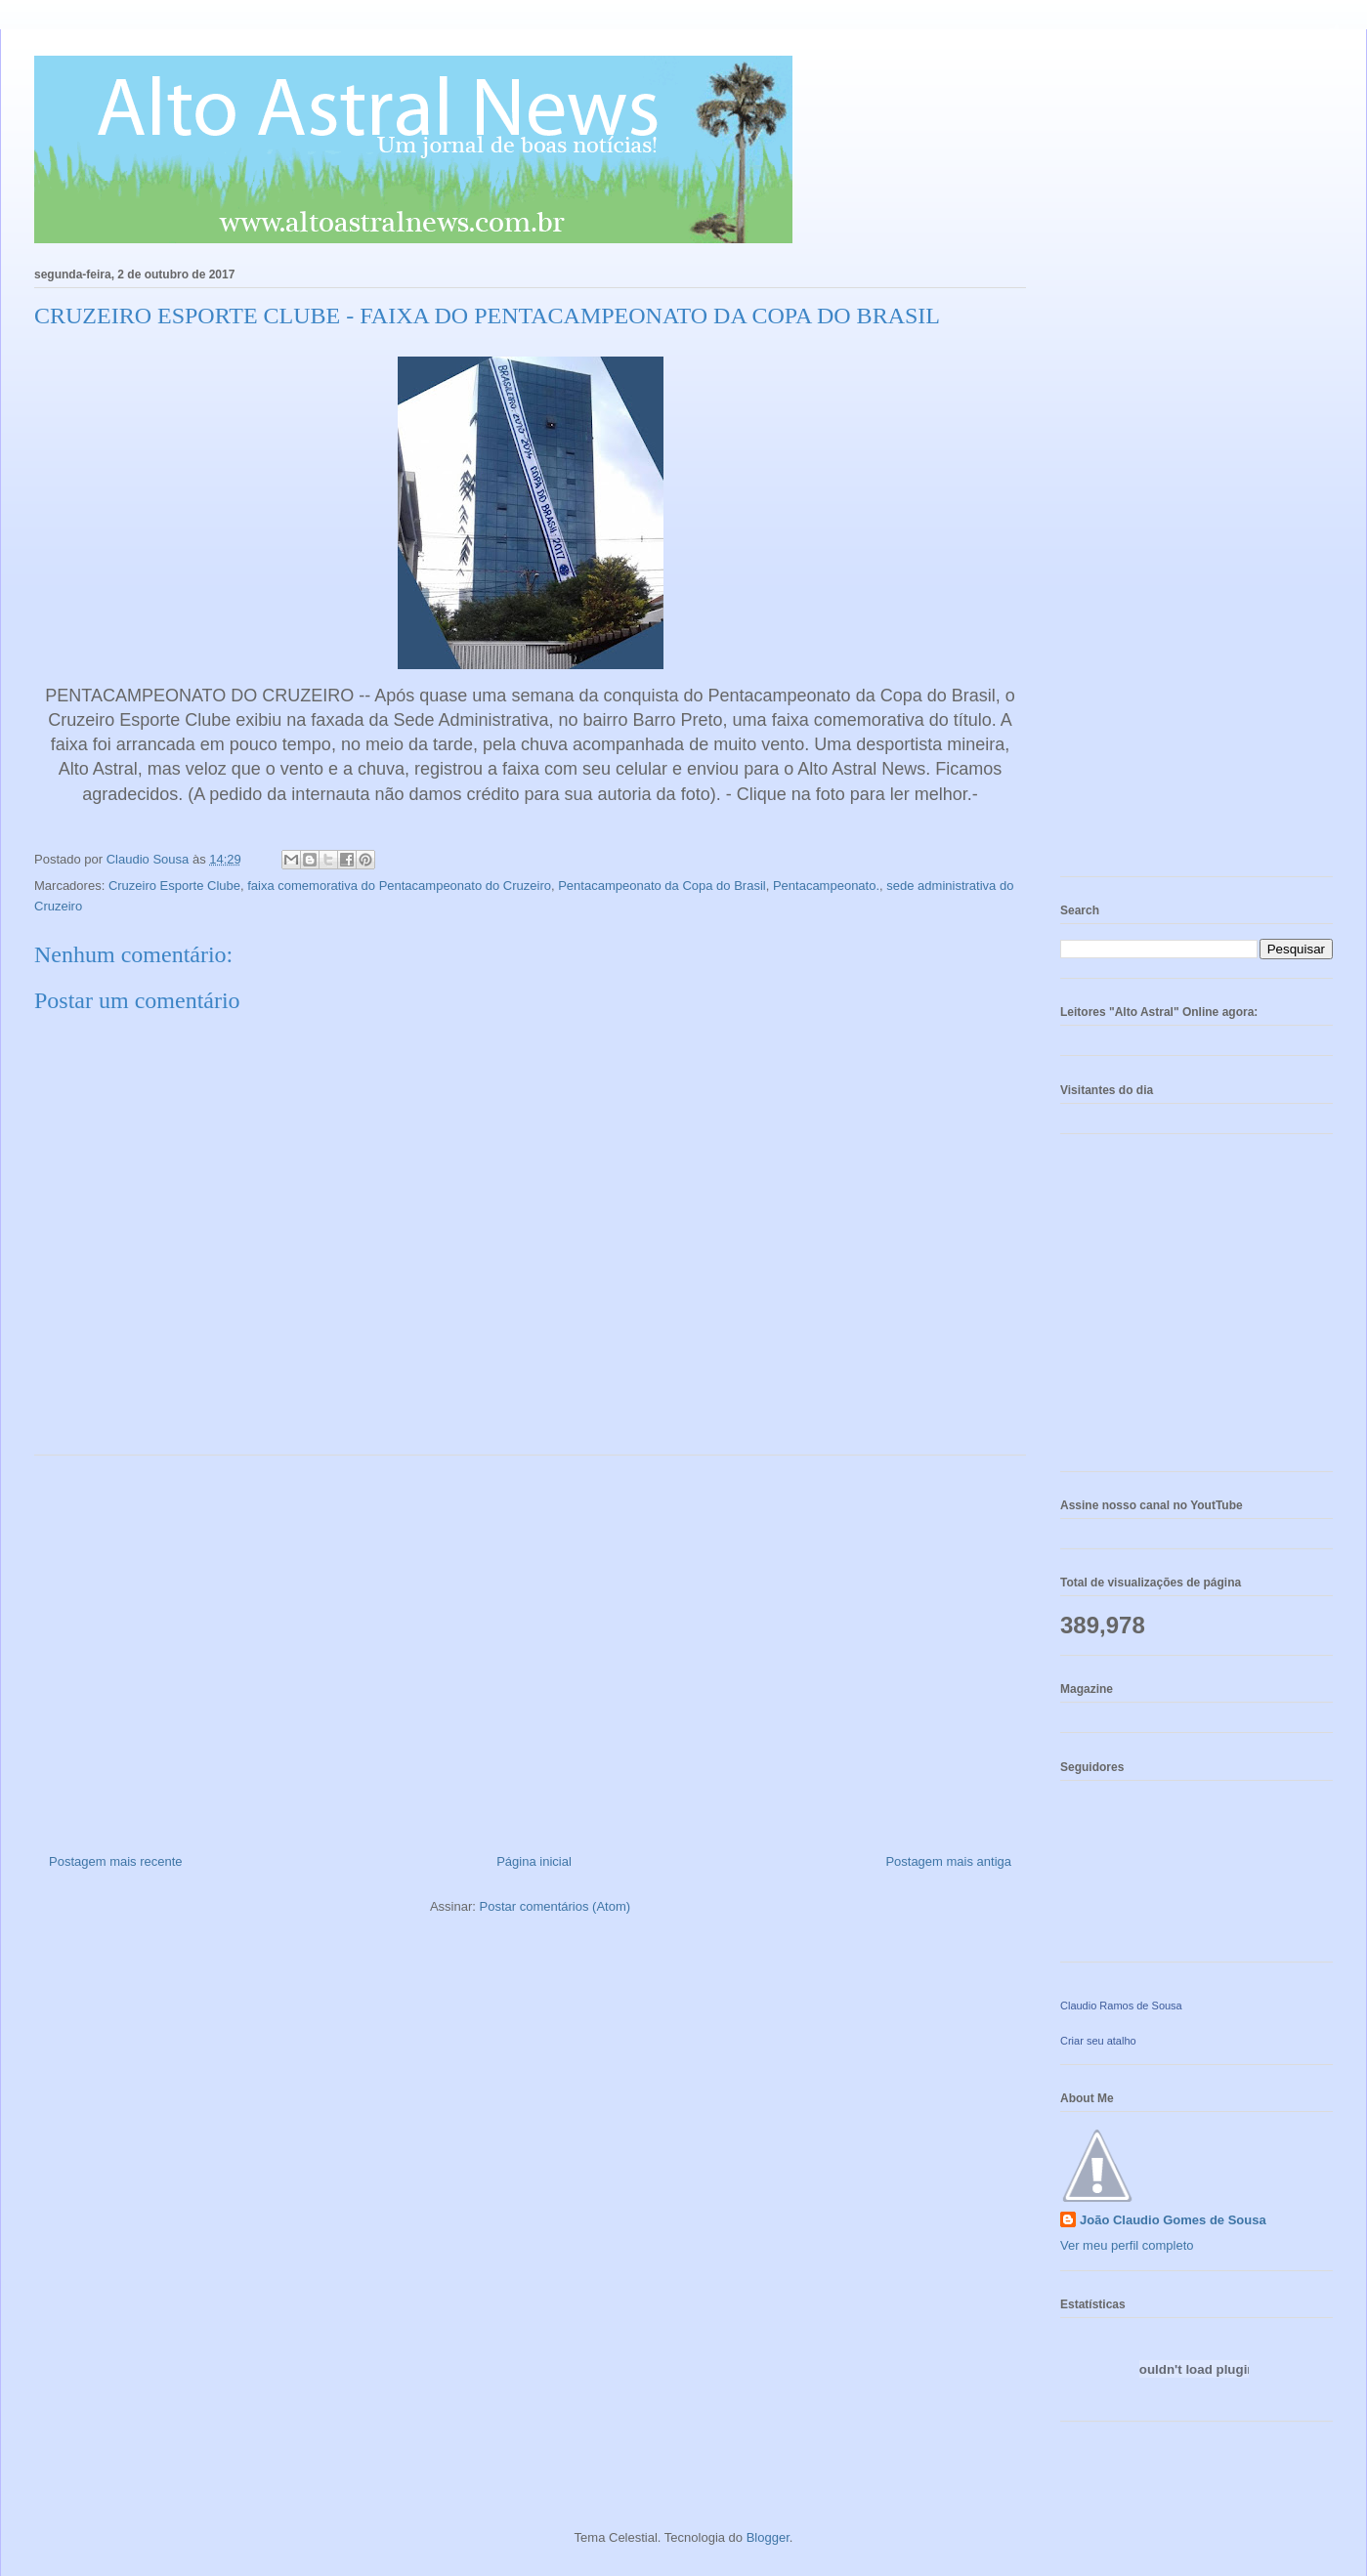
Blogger (768, 2537)
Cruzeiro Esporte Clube (174, 885)
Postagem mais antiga (948, 1861)
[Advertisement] (530, 1647)
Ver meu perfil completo (1127, 2245)
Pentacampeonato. (826, 885)
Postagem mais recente (116, 1861)
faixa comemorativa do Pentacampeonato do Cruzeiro (399, 885)
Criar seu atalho (1098, 2041)
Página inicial (534, 1861)
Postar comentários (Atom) (554, 1906)
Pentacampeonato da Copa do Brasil (661, 885)
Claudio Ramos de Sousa (1121, 2005)
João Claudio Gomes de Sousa (1173, 2220)
